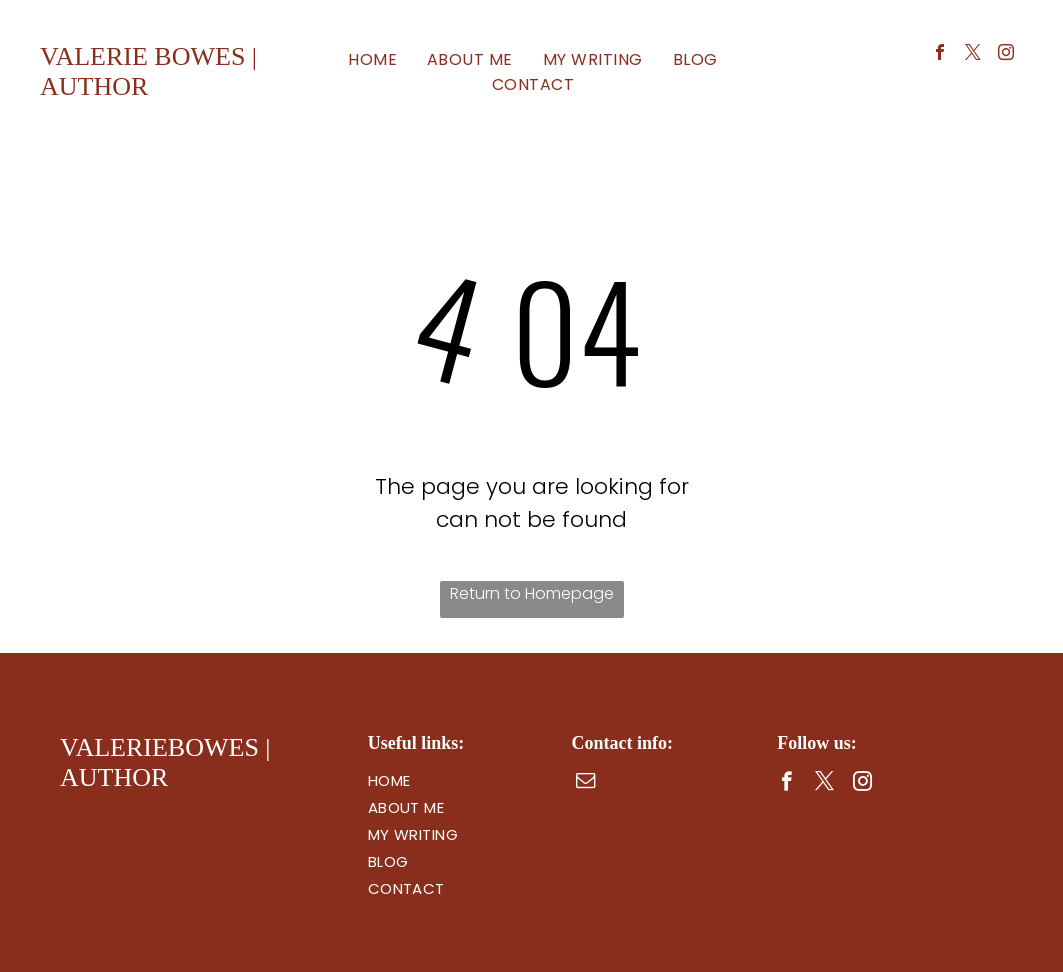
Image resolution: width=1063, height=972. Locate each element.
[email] (585, 783)
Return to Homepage (532, 593)
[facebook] (940, 54)
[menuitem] (372, 59)
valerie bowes (142, 56)
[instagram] (1006, 54)
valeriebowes (159, 747)
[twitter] (973, 54)
